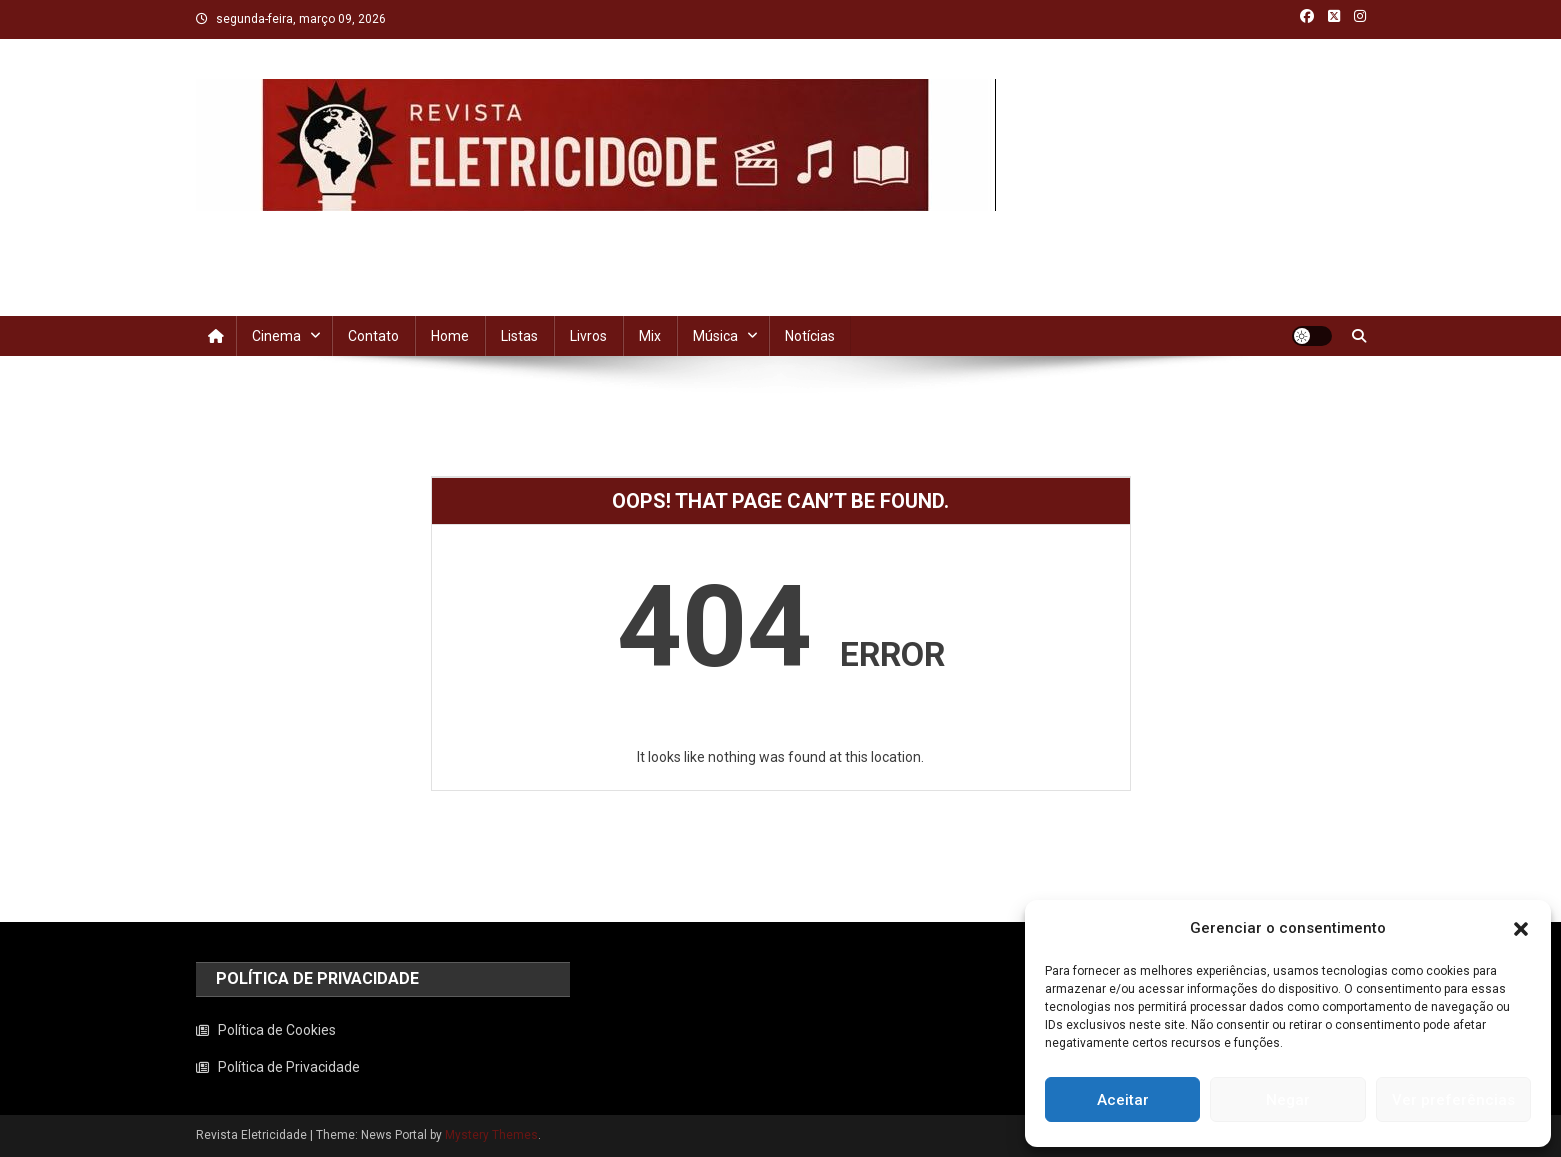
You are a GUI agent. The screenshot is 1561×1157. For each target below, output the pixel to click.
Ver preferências (1453, 1100)
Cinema (276, 336)
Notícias (810, 336)
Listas (519, 336)
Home (450, 336)
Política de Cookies (277, 1030)
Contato (373, 336)
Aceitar (1123, 1100)
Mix (650, 336)
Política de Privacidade (289, 1067)
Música (715, 336)
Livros (588, 336)
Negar (1288, 1100)
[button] (1521, 929)
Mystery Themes (491, 1135)
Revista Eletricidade (339, 231)
